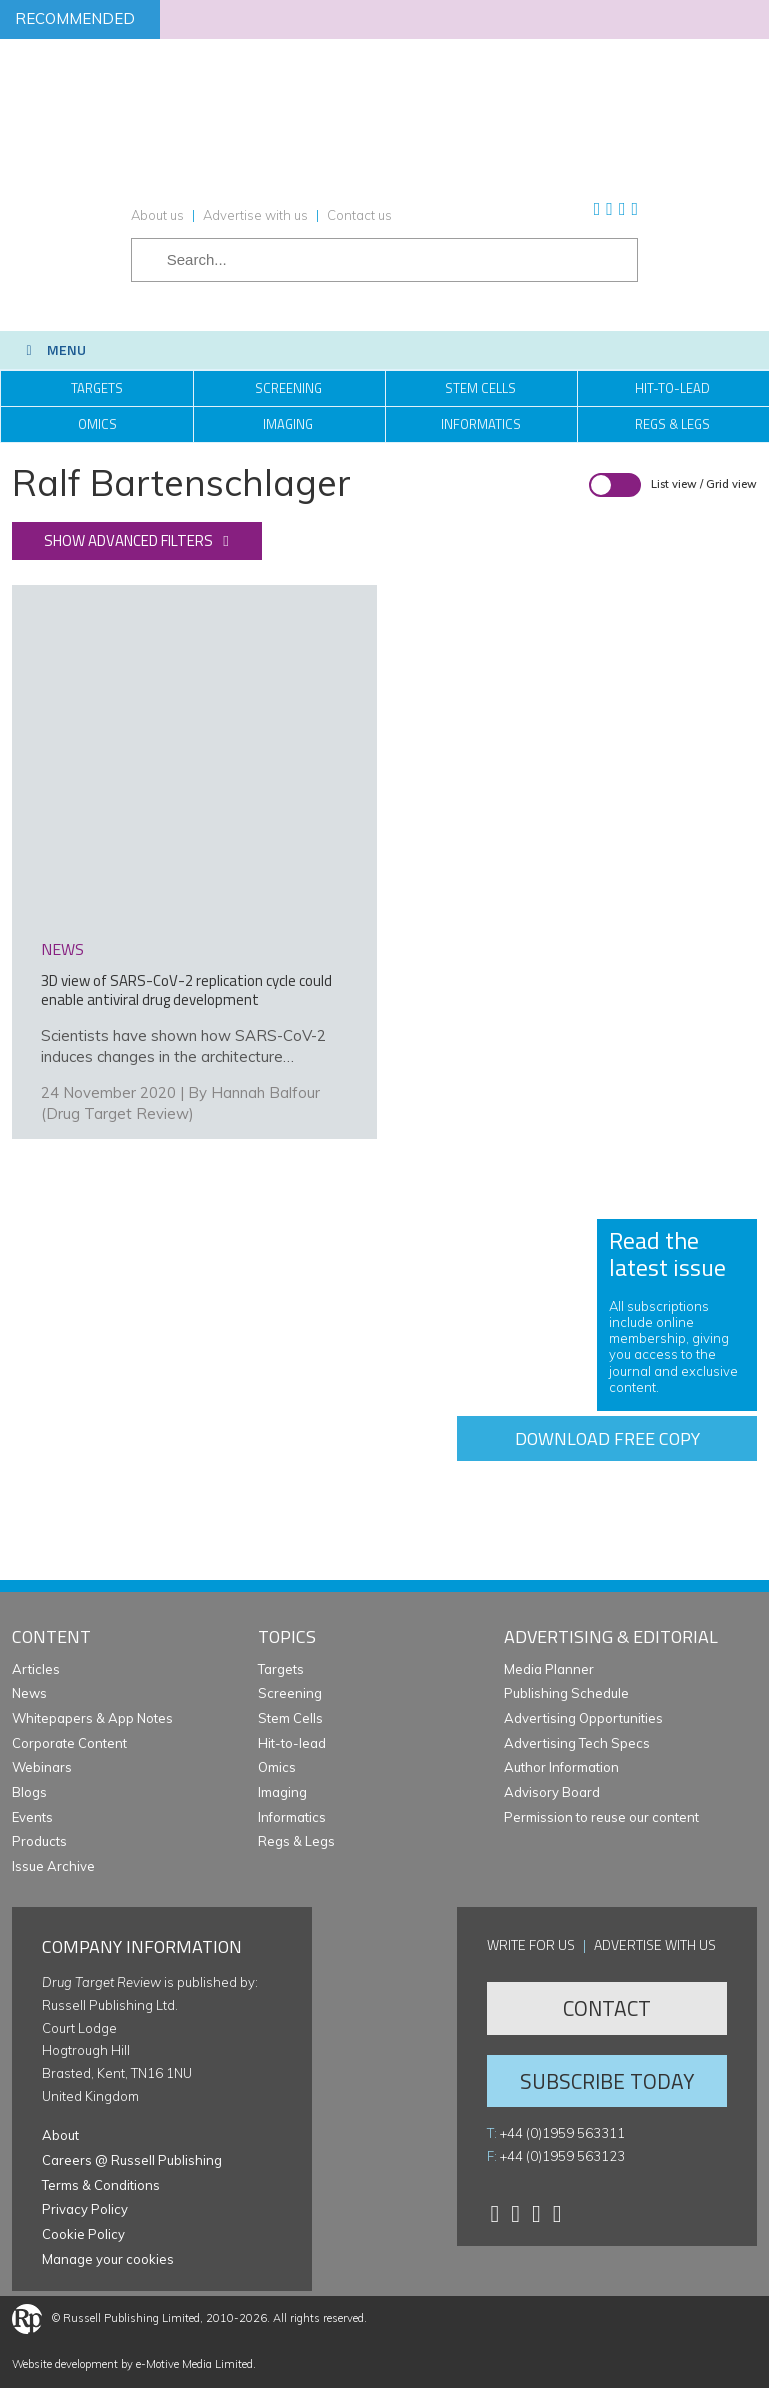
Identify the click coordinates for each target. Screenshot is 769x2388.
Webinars (42, 1767)
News (29, 1693)
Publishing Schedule (566, 1693)
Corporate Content (69, 1743)
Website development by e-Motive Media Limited (132, 2364)
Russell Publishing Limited (131, 2318)
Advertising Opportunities (583, 1718)
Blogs (29, 1792)
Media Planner (549, 1669)
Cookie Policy (83, 2234)
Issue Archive (53, 1866)
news (62, 949)
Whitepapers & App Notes (92, 1718)
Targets (97, 388)
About (60, 2135)
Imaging (288, 424)
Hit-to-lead (292, 1743)
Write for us (531, 1944)
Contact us (359, 215)
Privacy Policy (85, 2209)
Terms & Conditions (101, 2185)
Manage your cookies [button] (108, 2259)
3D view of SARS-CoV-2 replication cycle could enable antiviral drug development (186, 990)
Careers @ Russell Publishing (132, 2160)
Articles (36, 1669)
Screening (288, 388)
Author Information (561, 1767)
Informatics (481, 424)
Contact (607, 2008)
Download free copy (607, 1438)
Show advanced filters (128, 540)
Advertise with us (255, 215)
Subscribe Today (607, 2081)
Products (39, 1841)
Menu (53, 349)
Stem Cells (480, 388)
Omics (97, 424)
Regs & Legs (296, 1841)
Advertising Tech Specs (577, 1743)
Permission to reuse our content (601, 1817)
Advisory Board (552, 1792)
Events (32, 1817)
